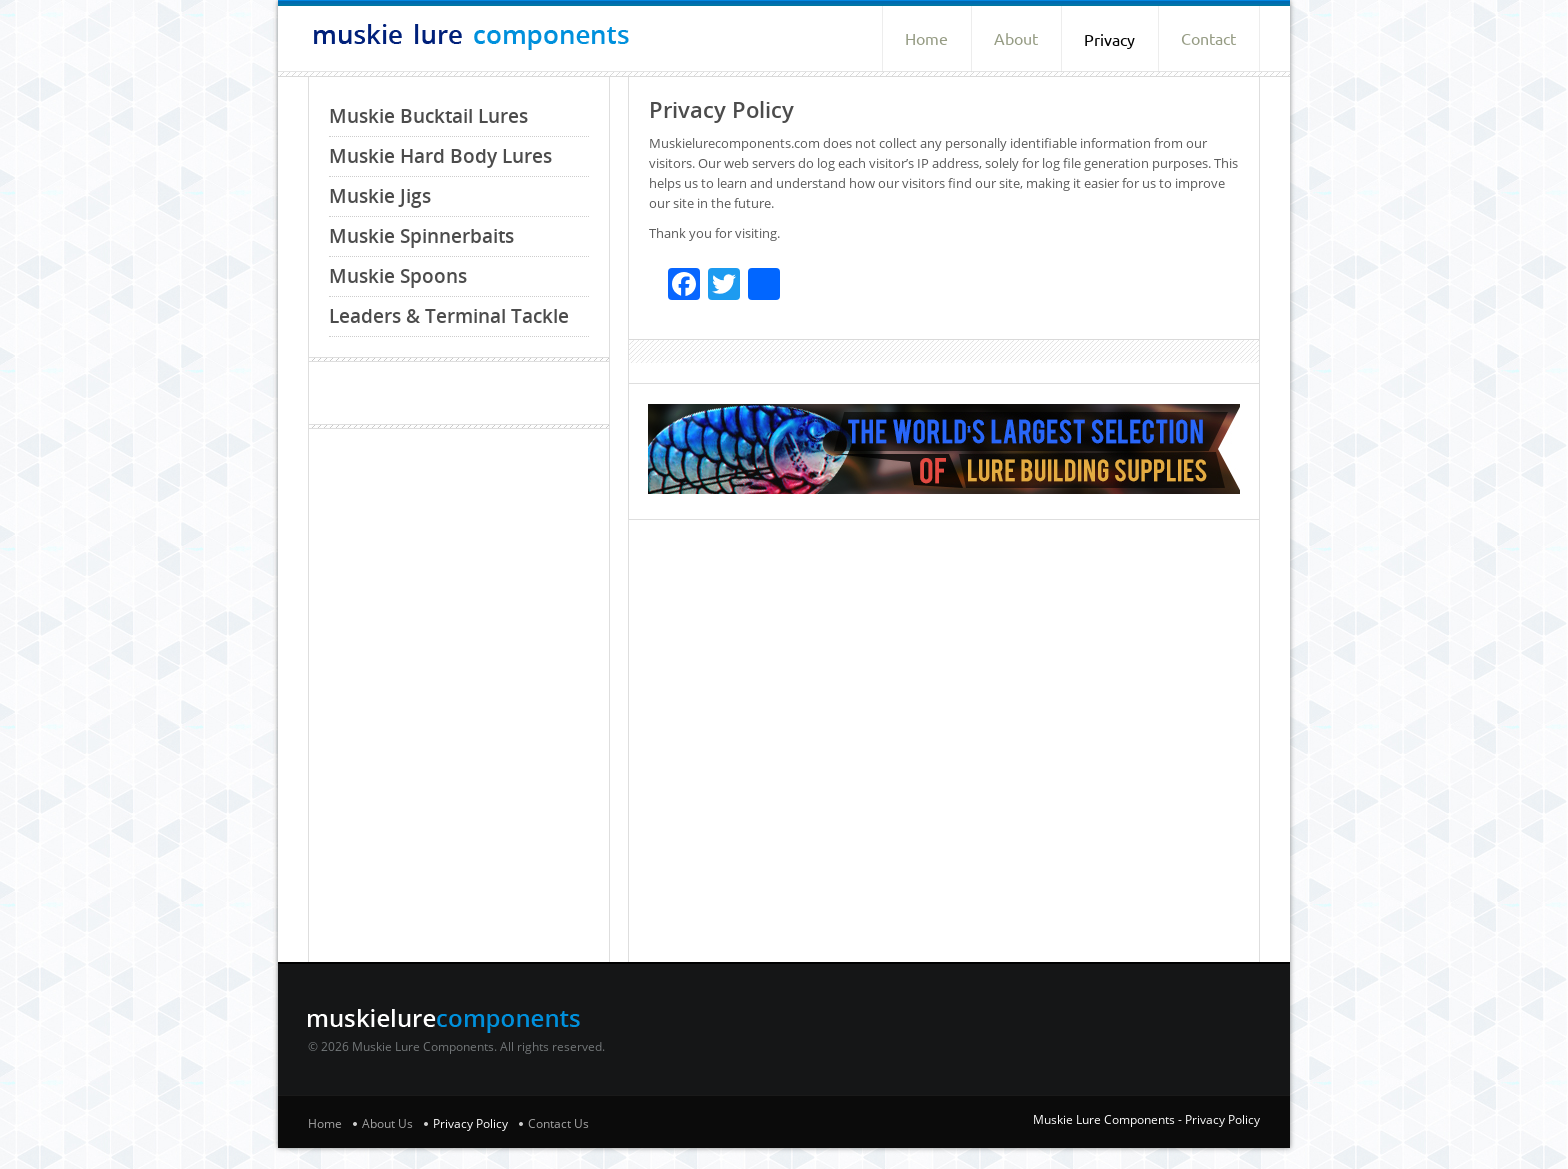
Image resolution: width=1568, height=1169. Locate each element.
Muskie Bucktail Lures (428, 116)
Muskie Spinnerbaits (421, 236)
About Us (387, 1123)
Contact (1208, 39)
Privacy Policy (470, 1123)
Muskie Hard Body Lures (440, 156)
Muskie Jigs (380, 196)
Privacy (1109, 40)
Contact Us (558, 1123)
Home (926, 39)
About (1016, 39)
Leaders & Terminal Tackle (449, 316)
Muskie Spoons (398, 276)
